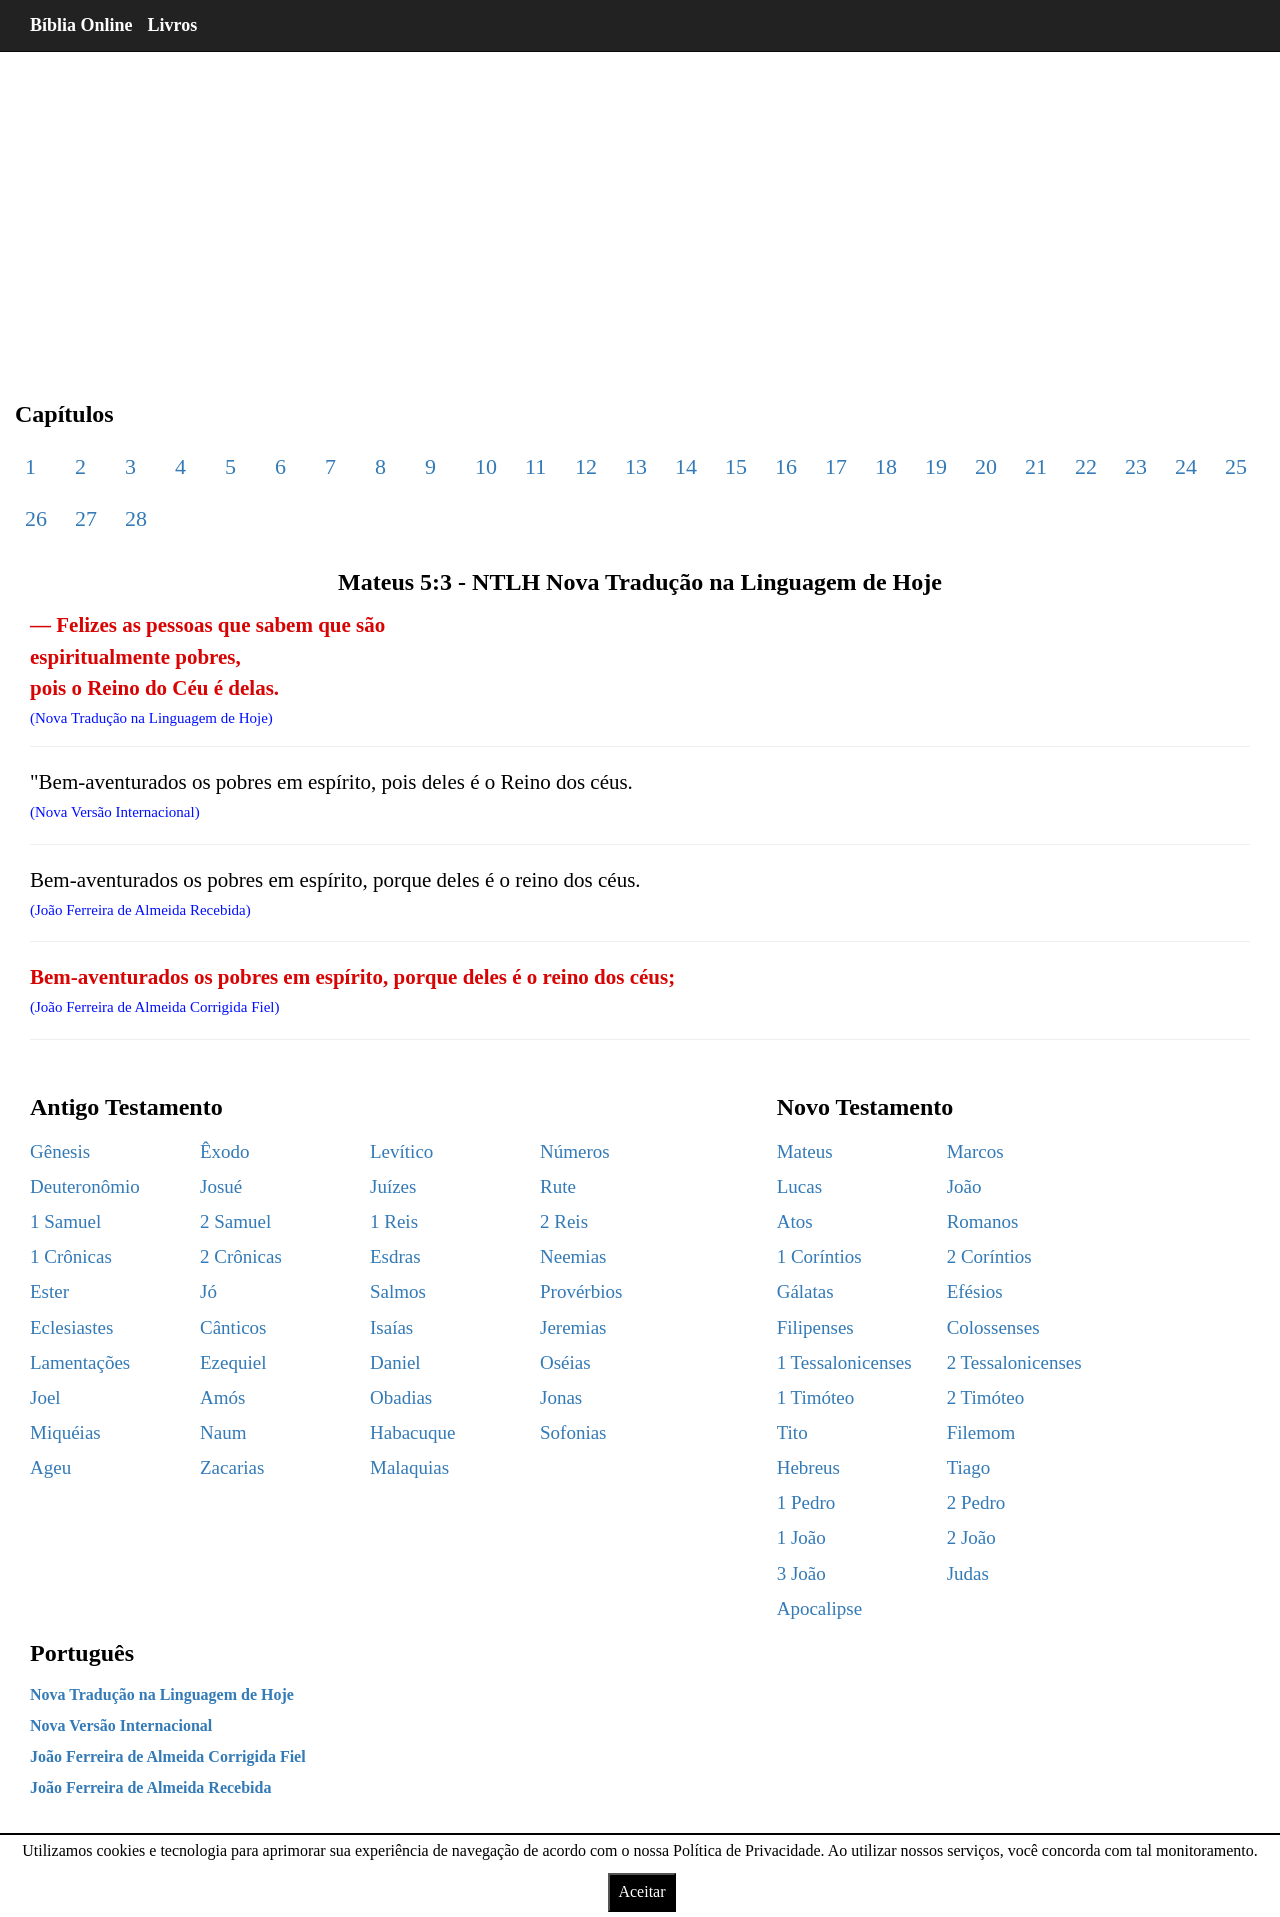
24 (1186, 466)
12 (586, 466)
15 (736, 466)
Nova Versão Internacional (121, 1725)
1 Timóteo (816, 1397)
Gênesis (60, 1151)
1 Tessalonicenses (844, 1362)
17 (836, 466)
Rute (558, 1186)
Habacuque (412, 1432)
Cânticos (233, 1327)
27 (86, 518)
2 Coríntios (989, 1256)
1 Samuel (65, 1221)
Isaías (391, 1327)
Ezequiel (233, 1362)
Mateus (805, 1151)
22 (1086, 466)
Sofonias (573, 1432)
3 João (801, 1573)
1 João (801, 1537)
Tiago (969, 1467)
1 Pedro (806, 1502)
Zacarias (232, 1467)
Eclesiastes (71, 1327)
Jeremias (573, 1327)
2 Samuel (235, 1221)
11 (535, 466)
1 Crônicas (71, 1256)
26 (36, 518)
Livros (173, 25)
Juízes (393, 1186)
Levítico (401, 1151)
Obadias (401, 1397)
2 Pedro (976, 1502)
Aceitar (641, 1891)
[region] (640, 210)
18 (886, 466)
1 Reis (394, 1221)
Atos (795, 1221)
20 (986, 466)
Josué (221, 1186)
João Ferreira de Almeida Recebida (150, 1787)
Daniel (395, 1362)
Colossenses (993, 1327)
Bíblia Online (81, 25)
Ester (49, 1291)
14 (686, 466)
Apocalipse (819, 1608)
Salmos (398, 1291)
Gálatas (805, 1291)
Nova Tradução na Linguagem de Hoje (162, 1694)
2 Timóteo (986, 1397)
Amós (222, 1397)
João (964, 1186)
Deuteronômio (85, 1186)
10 (486, 466)
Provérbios (581, 1291)
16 (786, 466)
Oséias (565, 1362)
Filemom (981, 1432)
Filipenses (815, 1327)
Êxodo (225, 1151)
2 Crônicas (241, 1256)
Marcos (975, 1151)
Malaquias (409, 1467)
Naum (223, 1432)
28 (136, 518)
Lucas (799, 1186)
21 (1036, 466)
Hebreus (808, 1467)
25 (1236, 466)
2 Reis (564, 1221)
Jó (208, 1291)
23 (1136, 466)
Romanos (983, 1221)
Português (82, 1653)
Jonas (561, 1397)
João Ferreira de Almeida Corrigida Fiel (168, 1756)
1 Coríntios (819, 1256)
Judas (968, 1573)
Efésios (975, 1291)
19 (936, 466)
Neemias (573, 1256)
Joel (45, 1397)
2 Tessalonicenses (1014, 1362)
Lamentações (80, 1362)
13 (636, 466)
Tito (792, 1432)
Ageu (50, 1467)
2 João (971, 1537)
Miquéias (65, 1432)
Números (575, 1151)
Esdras (395, 1256)
